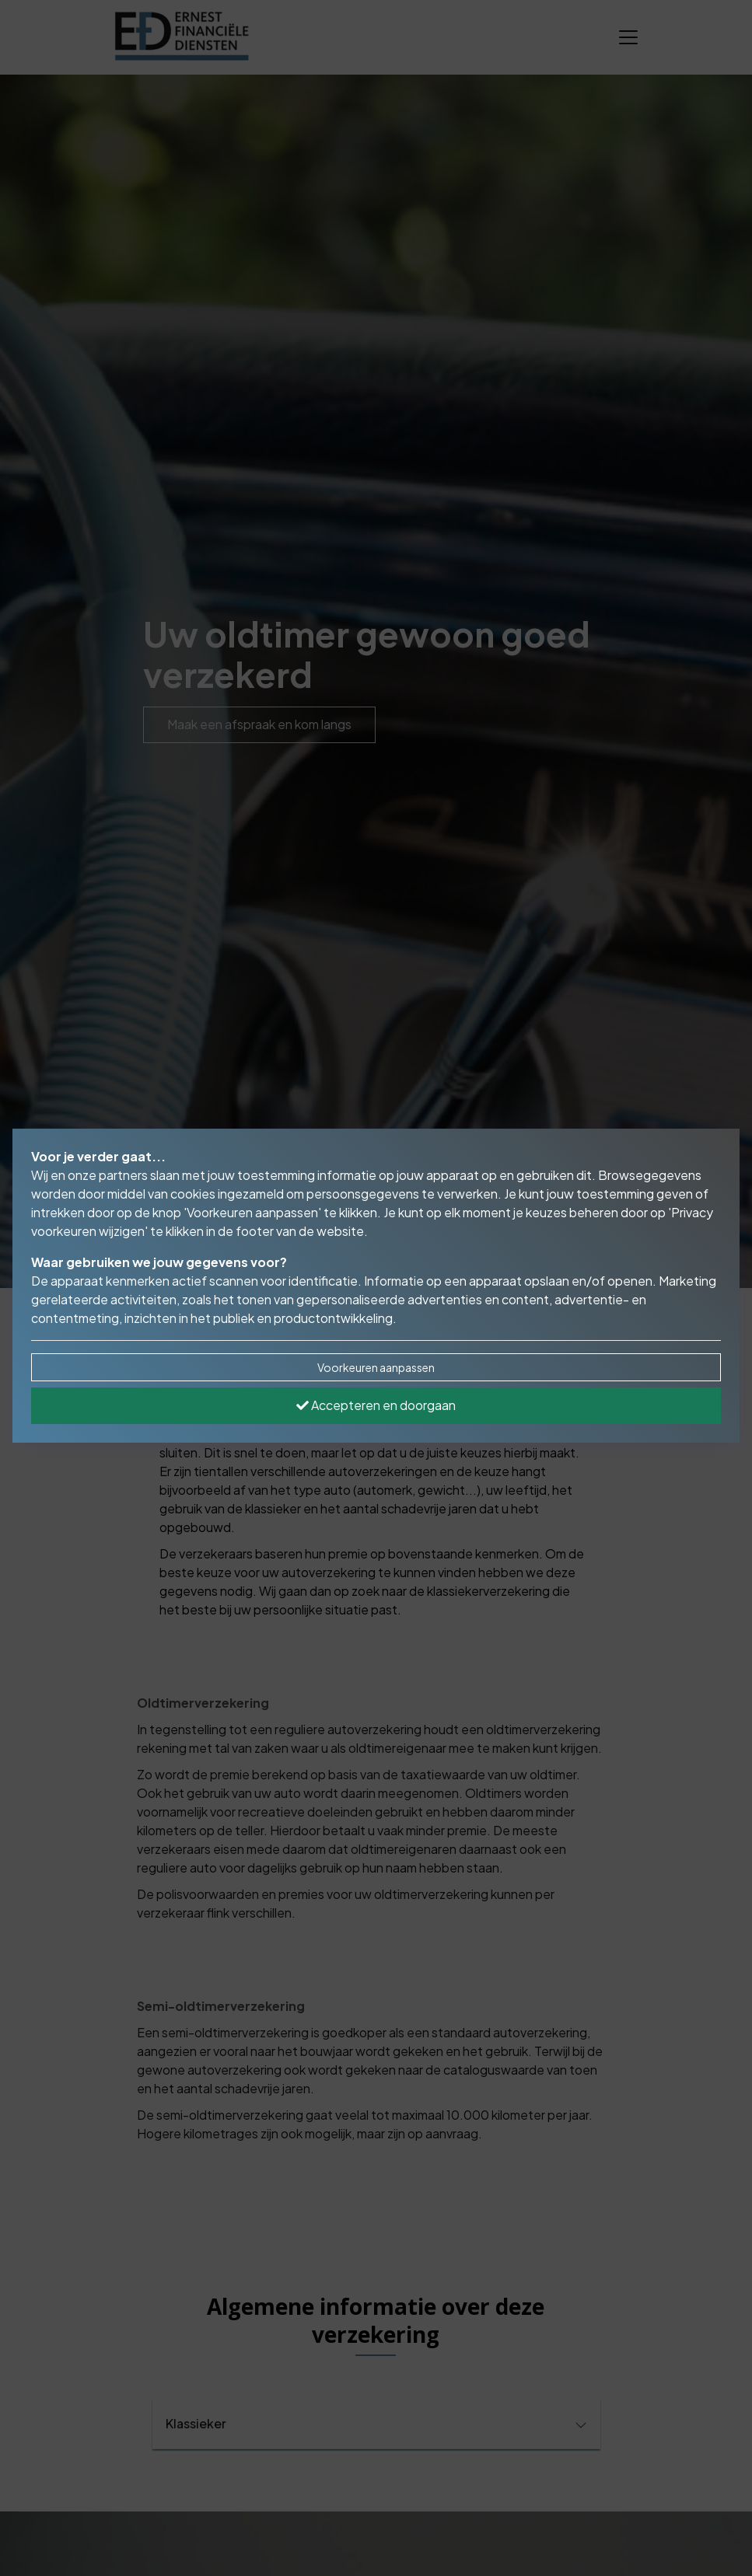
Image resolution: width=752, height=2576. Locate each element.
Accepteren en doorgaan (376, 1405)
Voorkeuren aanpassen (376, 1367)
